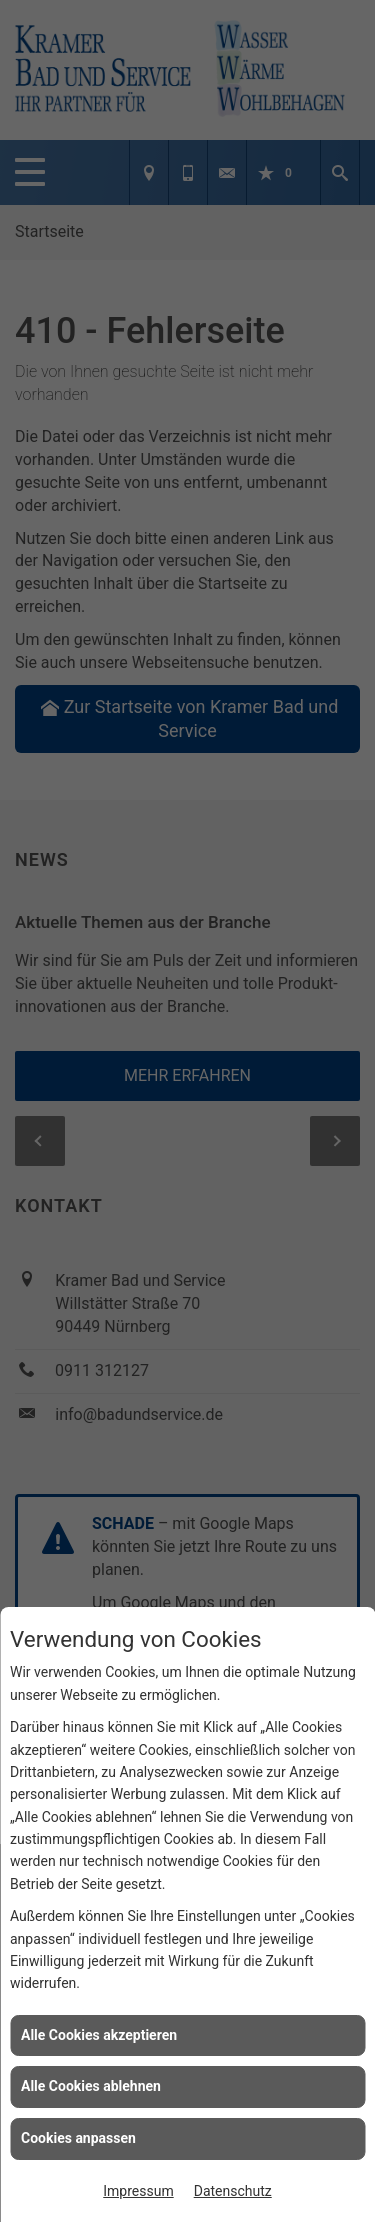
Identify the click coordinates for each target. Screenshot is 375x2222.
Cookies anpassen (78, 2138)
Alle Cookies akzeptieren (99, 2035)
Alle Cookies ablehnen (91, 2086)
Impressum (138, 2191)
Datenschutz (233, 2191)
